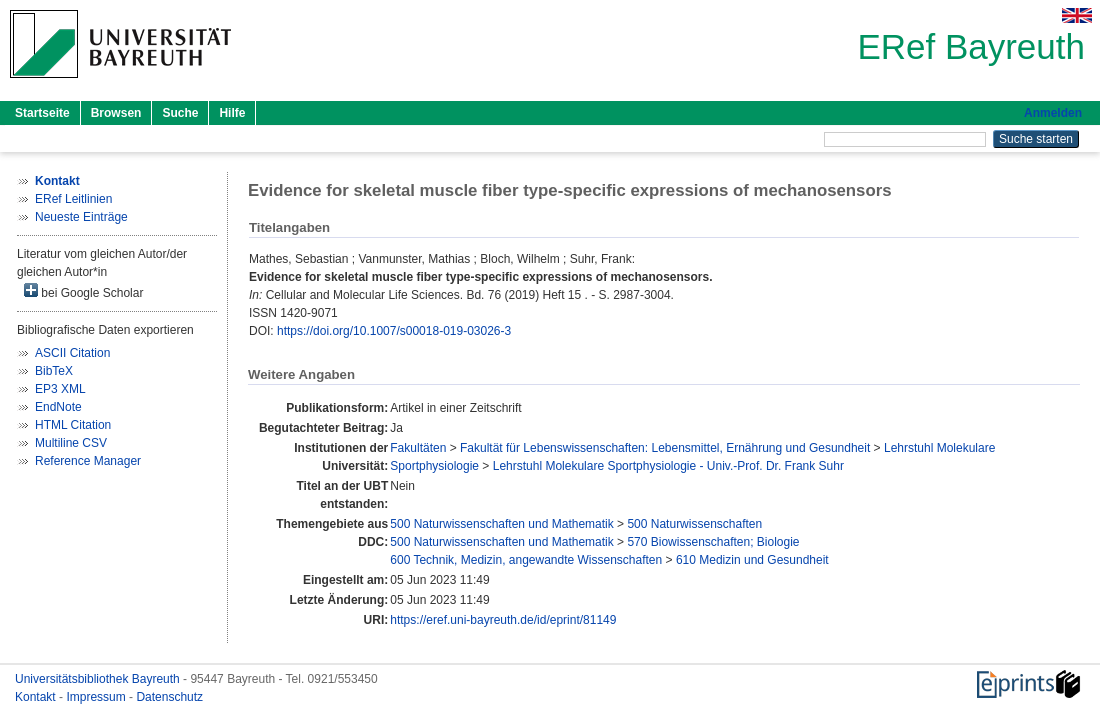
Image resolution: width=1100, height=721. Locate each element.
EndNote (58, 407)
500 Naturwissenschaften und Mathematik (501, 524)
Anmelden (1053, 113)
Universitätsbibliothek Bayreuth (99, 679)
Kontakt (37, 697)
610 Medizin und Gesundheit (752, 560)
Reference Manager (88, 461)
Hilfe (232, 113)
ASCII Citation (72, 353)
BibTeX (54, 371)
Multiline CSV (71, 443)
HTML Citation (73, 425)
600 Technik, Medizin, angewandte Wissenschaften (526, 560)
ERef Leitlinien (73, 199)
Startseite (42, 113)
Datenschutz (169, 697)
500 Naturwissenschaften (694, 524)
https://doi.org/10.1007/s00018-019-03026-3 (394, 331)
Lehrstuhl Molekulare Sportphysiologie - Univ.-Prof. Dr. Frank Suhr (668, 466)
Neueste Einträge (81, 217)
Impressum (97, 697)
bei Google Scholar (83, 291)
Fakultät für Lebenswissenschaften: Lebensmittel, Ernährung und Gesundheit (665, 448)
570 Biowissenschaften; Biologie (713, 542)
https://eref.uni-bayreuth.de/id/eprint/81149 (503, 620)
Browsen (116, 113)
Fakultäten (418, 448)
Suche (180, 113)
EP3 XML (60, 389)
